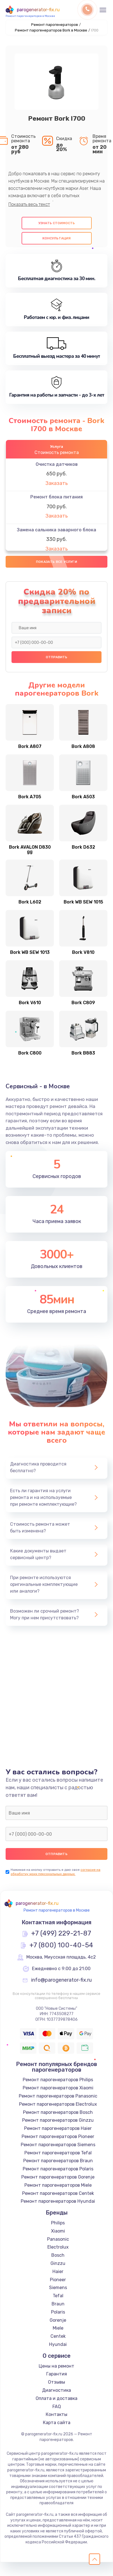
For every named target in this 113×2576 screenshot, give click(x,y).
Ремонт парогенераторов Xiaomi (58, 2088)
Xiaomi (58, 2231)
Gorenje (58, 2320)
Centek (58, 2336)
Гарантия (56, 2374)
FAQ (56, 2406)
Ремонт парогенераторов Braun (58, 2160)
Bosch (57, 2255)
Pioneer (58, 2279)
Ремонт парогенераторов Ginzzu (58, 2120)
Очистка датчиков (57, 464)
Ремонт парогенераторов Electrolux (58, 2104)
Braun (58, 2304)
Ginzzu (57, 2263)
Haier (57, 2271)
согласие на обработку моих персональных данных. (55, 1872)
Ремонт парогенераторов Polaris (58, 2169)
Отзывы (56, 2382)
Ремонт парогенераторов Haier (58, 2128)
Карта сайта (56, 2422)
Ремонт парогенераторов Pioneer (58, 2136)
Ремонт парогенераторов (54, 25)
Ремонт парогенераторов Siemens (58, 2144)
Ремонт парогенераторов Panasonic (58, 2096)
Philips (58, 2223)
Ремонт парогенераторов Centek (58, 2193)
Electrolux (58, 2247)
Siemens (58, 2287)
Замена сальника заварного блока (56, 529)
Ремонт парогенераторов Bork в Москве (51, 30)
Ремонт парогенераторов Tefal (58, 2152)
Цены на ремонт (56, 2366)
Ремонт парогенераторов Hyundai (58, 2201)
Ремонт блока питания (56, 497)
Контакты (56, 2414)
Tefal (58, 2295)
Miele (58, 2328)
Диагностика (56, 2390)
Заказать (56, 483)
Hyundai (58, 2344)
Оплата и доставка (56, 2398)
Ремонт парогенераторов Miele (58, 2185)
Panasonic (58, 2239)
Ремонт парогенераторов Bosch (58, 2112)
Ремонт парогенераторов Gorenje (57, 2177)
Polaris (58, 2312)
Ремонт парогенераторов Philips (58, 2079)
